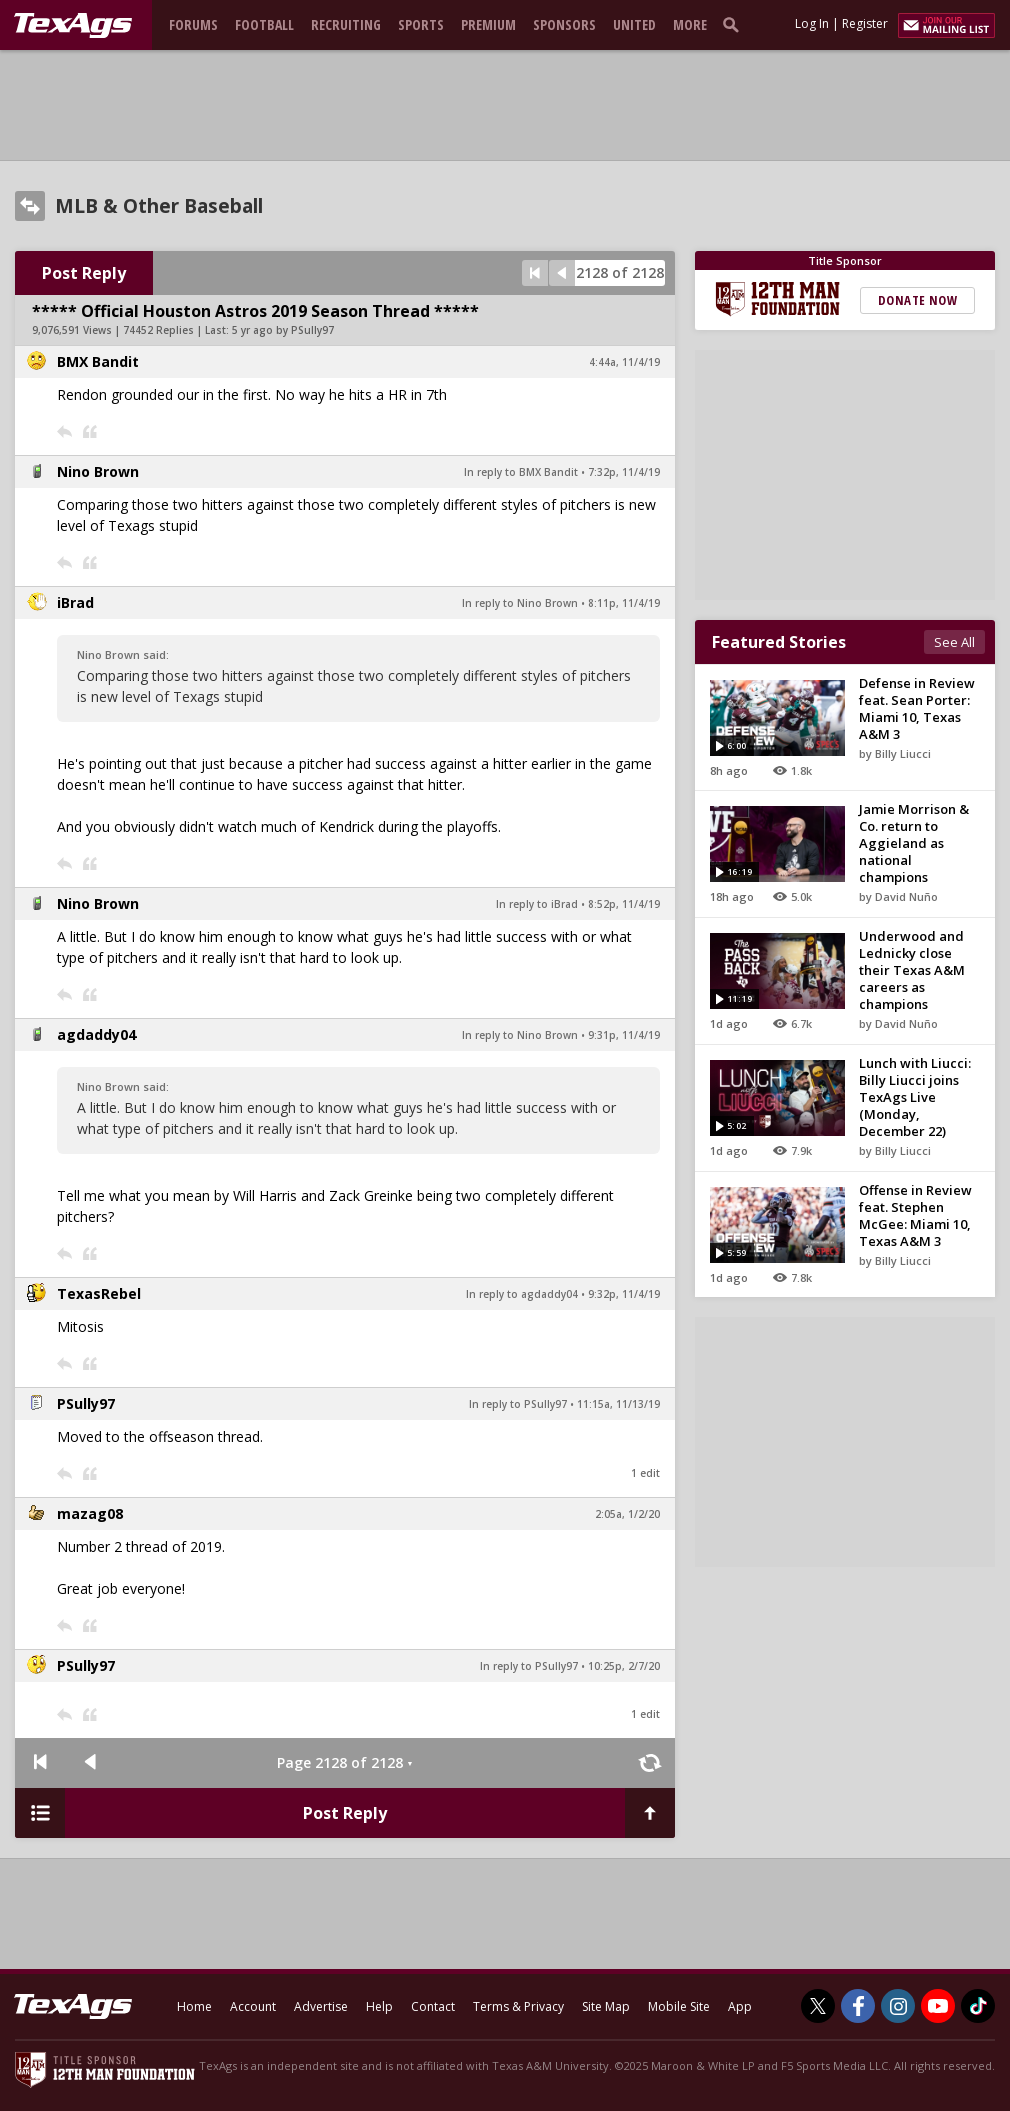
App (740, 2006)
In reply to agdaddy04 (522, 1294)
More (690, 24)
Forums (193, 24)
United (634, 24)
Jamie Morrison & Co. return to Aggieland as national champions (914, 843)
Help (379, 2006)
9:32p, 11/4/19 (624, 1294)
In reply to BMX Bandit (521, 472)
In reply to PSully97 (518, 1404)
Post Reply (84, 273)
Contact (433, 2006)
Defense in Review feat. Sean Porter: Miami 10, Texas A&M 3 (917, 708)
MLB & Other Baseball (159, 206)
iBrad (75, 602)
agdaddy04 (96, 1034)
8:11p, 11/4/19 (624, 603)
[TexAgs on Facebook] (858, 2006)
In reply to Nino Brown (520, 603)
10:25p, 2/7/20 (624, 1666)
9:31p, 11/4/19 (624, 1035)
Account (253, 2006)
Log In (812, 23)
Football (264, 24)
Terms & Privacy (518, 2006)
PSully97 (86, 1403)
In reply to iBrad (537, 904)
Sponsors (564, 24)
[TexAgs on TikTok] (978, 2006)
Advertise (321, 2006)
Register (865, 23)
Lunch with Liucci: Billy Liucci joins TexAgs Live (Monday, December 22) (915, 1097)
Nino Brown (98, 471)
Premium (488, 24)
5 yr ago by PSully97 (283, 330)
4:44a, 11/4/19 (624, 362)
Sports (421, 24)
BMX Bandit (98, 361)
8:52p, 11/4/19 (624, 904)
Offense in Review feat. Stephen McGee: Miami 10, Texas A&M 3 (915, 1215)
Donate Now (917, 300)
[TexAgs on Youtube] (938, 2006)
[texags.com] (73, 26)
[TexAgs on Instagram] (898, 2006)
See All (954, 642)
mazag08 (90, 1513)
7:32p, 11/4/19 (624, 472)
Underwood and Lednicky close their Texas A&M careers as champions (912, 970)
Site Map (606, 2006)
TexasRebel (99, 1293)
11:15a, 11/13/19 (618, 1404)
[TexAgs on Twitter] (818, 2006)
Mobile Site (679, 2006)
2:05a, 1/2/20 (627, 1514)
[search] (735, 24)
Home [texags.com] (194, 2006)
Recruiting (346, 24)
